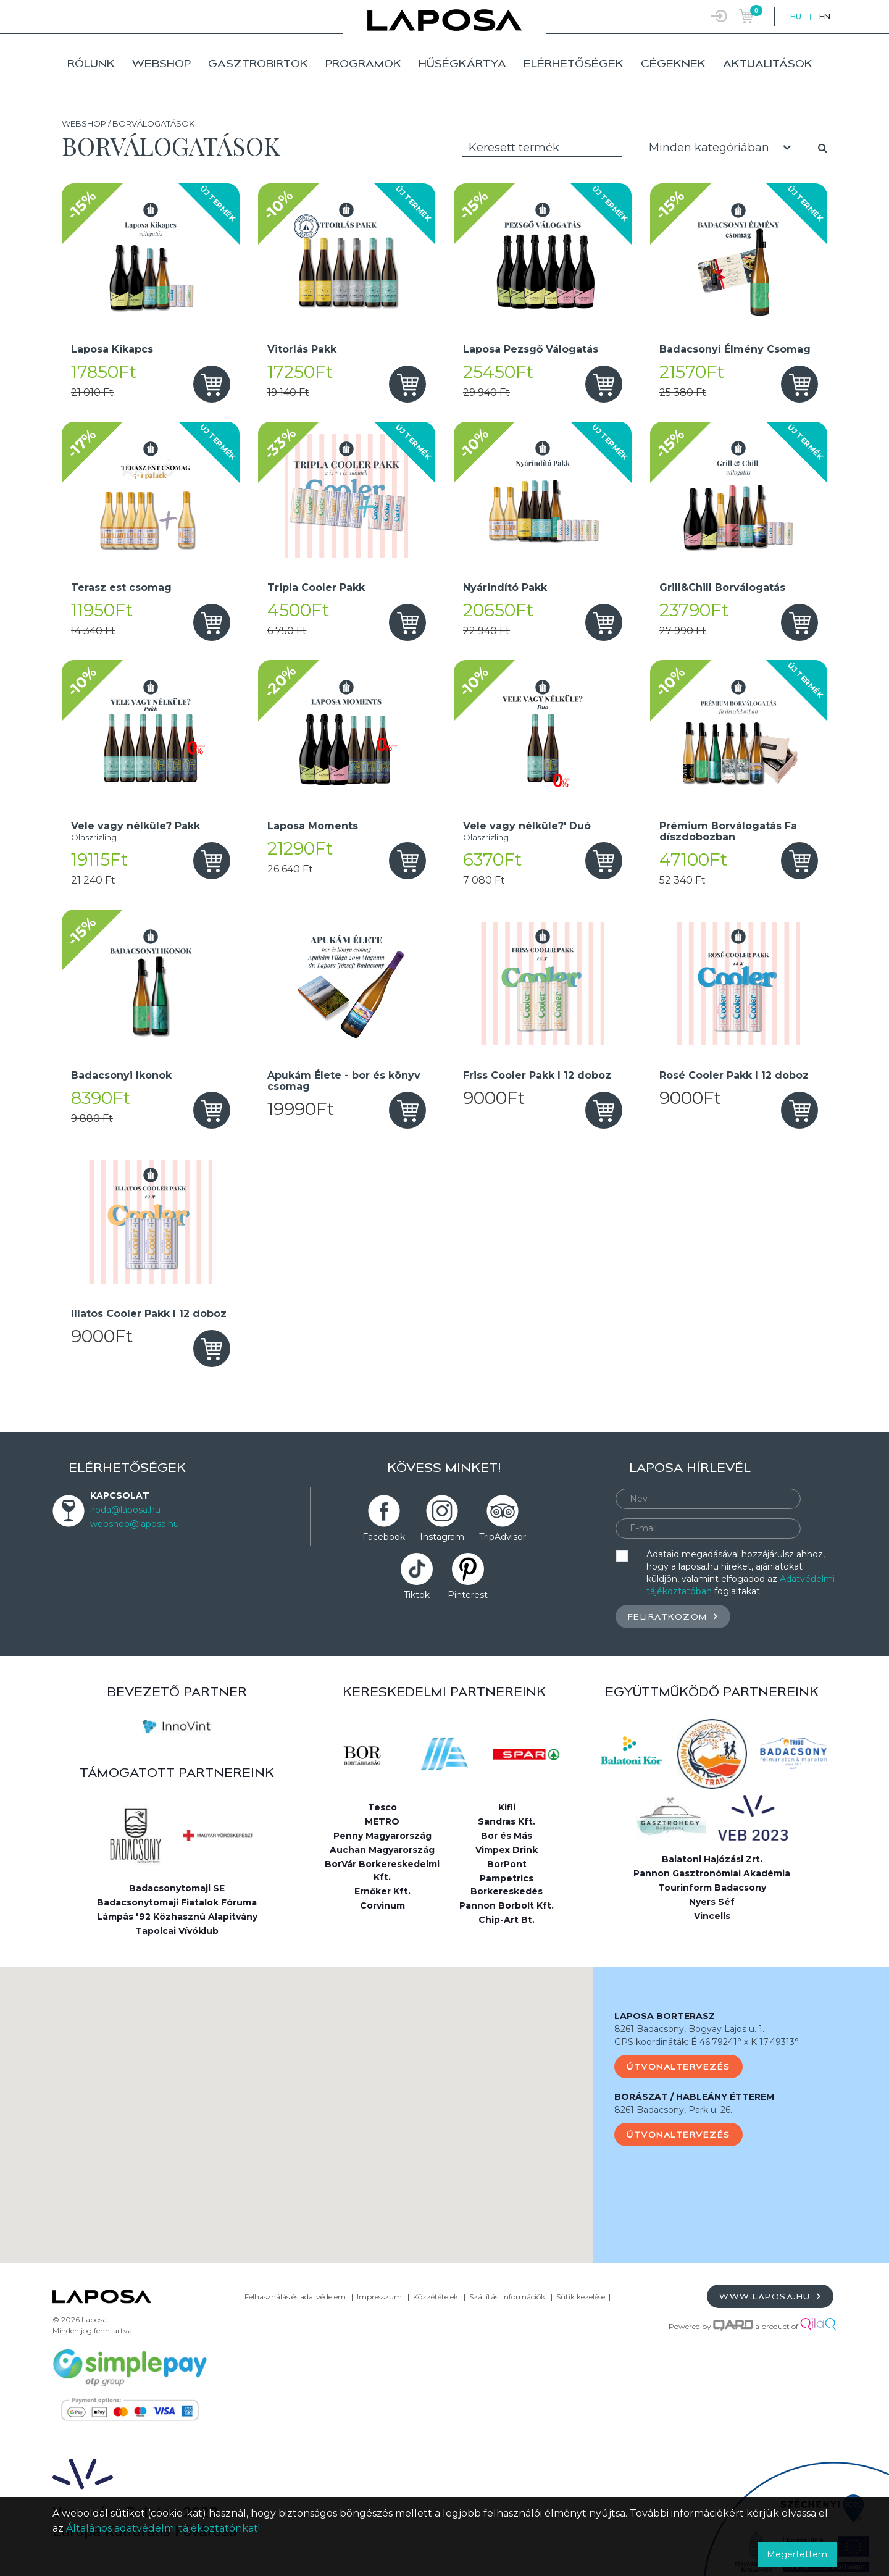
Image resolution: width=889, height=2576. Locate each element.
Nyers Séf (712, 1901)
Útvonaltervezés (678, 2066)
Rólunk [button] (91, 63)
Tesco (382, 1807)
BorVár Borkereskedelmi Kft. (382, 1871)
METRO (382, 1821)
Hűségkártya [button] (462, 63)
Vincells (712, 1916)
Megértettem (797, 2554)
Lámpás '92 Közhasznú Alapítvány (177, 1916)
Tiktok (417, 1594)
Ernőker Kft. (382, 1891)
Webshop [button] (161, 63)
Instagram (442, 1536)
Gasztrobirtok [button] (258, 63)
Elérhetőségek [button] (574, 63)
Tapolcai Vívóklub (177, 1930)
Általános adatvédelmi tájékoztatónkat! (163, 2528)
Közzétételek (435, 2296)
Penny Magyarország (382, 1835)
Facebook (383, 1536)
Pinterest (468, 1594)
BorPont (507, 1864)
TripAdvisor (502, 1536)
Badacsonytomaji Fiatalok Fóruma (177, 1902)
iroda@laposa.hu (125, 1509)
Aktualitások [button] (767, 63)
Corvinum (382, 1905)
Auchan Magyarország (382, 1849)
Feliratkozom (673, 1616)
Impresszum (379, 2296)
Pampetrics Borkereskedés (506, 1885)
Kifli (506, 1807)
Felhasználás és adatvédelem (295, 2296)
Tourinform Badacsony (712, 1887)
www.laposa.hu (770, 2296)
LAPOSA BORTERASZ (664, 2016)
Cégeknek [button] (673, 63)
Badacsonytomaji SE (177, 1888)
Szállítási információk (507, 2296)
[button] (296, 2103)
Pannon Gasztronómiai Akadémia (711, 1873)
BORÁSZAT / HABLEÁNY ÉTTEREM (694, 2096)
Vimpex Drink (506, 1849)
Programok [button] (363, 63)
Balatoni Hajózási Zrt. (712, 1859)
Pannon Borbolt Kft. (506, 1905)
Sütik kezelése (580, 2296)
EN (824, 16)
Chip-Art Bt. (506, 1919)
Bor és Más (506, 1835)
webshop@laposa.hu (134, 1523)
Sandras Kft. (506, 1821)
